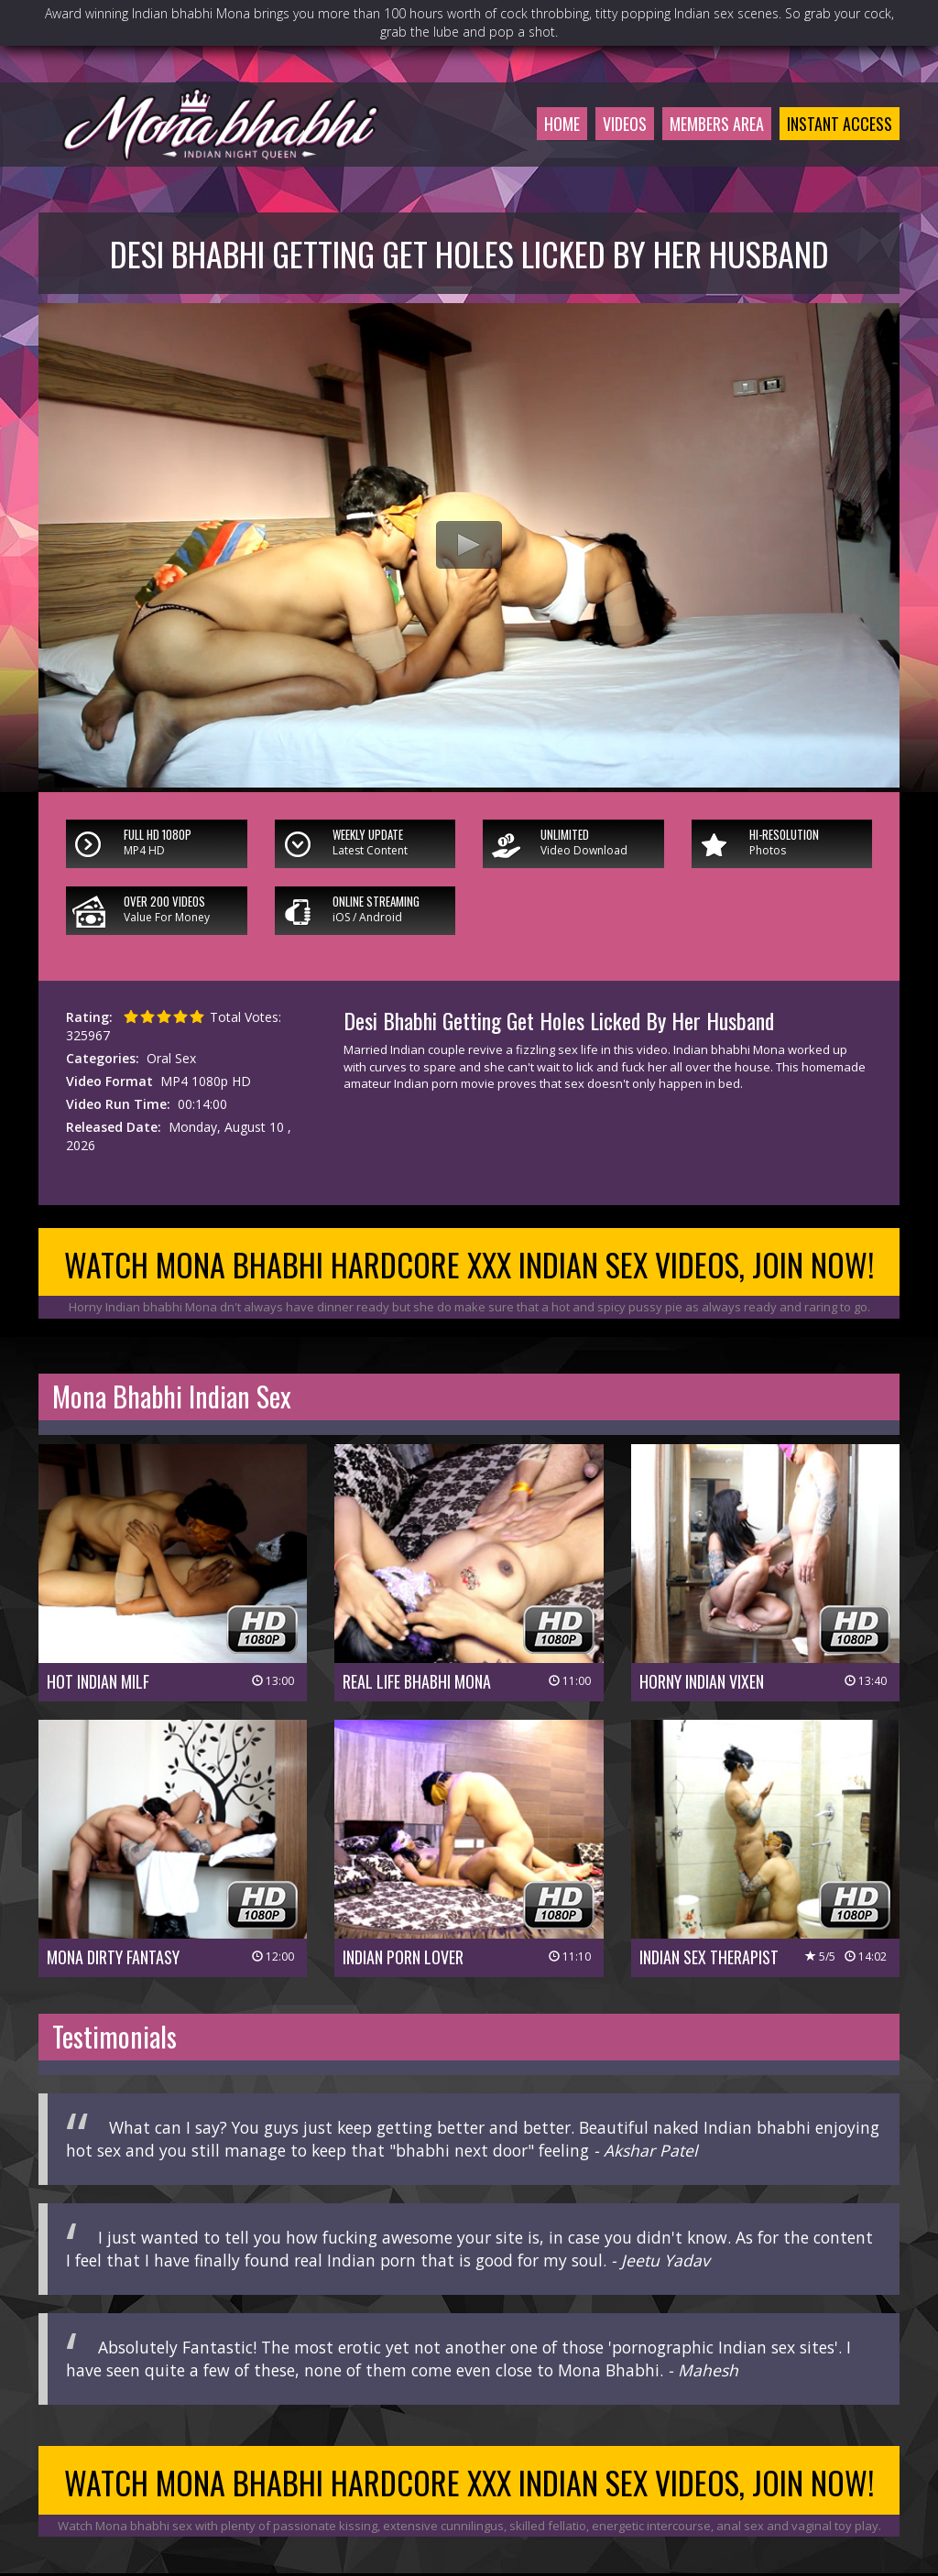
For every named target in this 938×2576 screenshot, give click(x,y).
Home (562, 124)
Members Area (717, 124)
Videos (625, 124)
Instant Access (839, 124)
